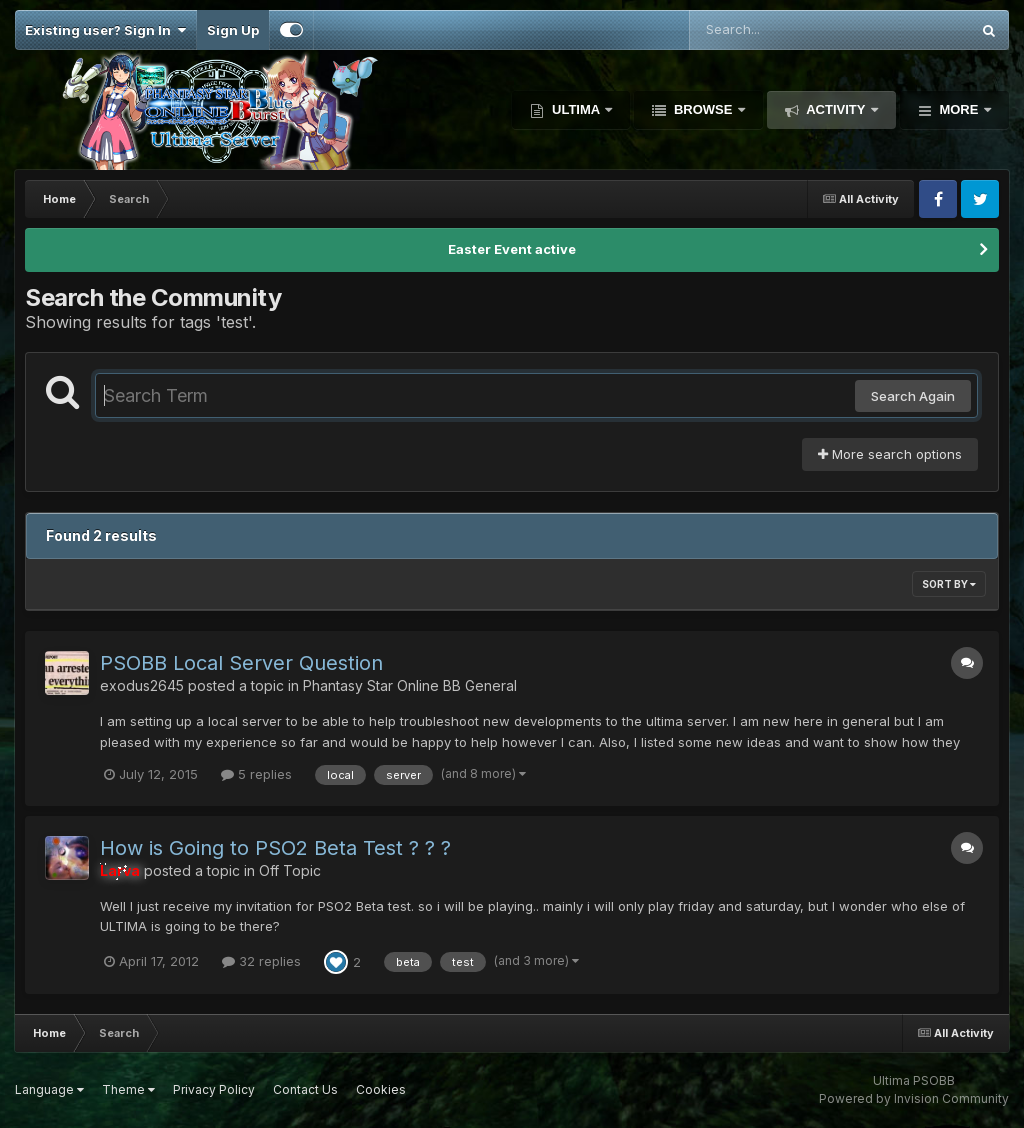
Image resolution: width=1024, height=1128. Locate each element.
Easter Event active (512, 249)
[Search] (775, 30)
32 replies (261, 961)
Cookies (381, 1089)
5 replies (256, 774)
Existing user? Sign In (105, 30)
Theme (128, 1089)
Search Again (913, 396)
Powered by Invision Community (914, 1098)
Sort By (949, 584)
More (959, 109)
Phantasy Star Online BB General (410, 685)
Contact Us (305, 1089)
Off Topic (290, 870)
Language (49, 1089)
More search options (890, 454)
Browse (703, 109)
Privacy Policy (214, 1089)
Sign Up (233, 30)
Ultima (575, 109)
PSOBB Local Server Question (241, 663)
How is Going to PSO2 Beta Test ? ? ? (275, 848)
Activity (836, 109)
